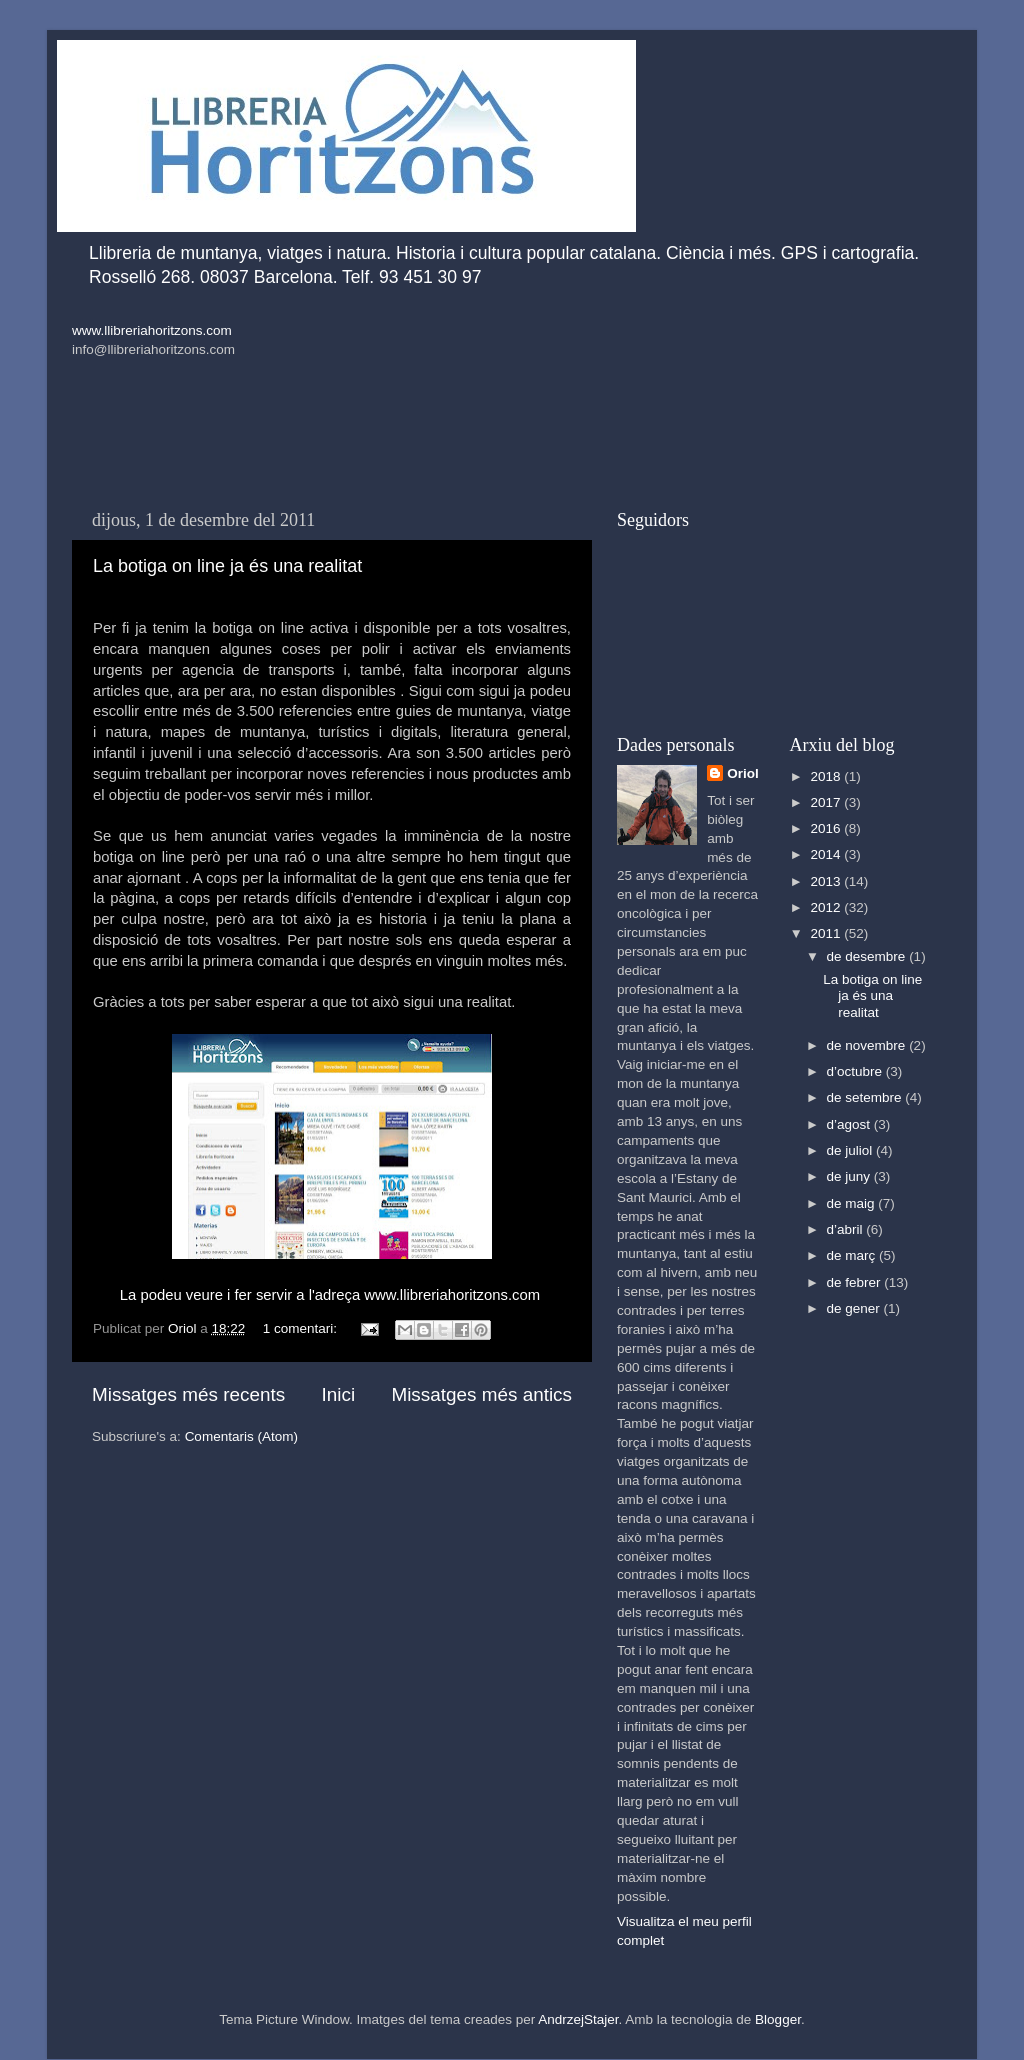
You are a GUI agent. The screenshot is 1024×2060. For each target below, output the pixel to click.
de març (853, 1255)
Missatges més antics (481, 1394)
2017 (827, 802)
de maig (853, 1203)
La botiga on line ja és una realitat (227, 566)
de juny (850, 1176)
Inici (339, 1394)
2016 (827, 828)
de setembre (866, 1097)
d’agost (850, 1124)
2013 (827, 881)
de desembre (868, 956)
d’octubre (856, 1071)
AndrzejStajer (578, 2019)
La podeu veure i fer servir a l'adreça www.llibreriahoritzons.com (330, 1295)
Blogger (778, 2019)
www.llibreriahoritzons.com (152, 330)
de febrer (856, 1282)
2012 (827, 907)
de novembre (868, 1045)
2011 (827, 933)
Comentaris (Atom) (241, 1436)
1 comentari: (302, 1328)
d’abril (847, 1229)
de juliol (852, 1150)
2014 (827, 854)
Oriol (743, 773)
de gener (855, 1308)
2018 (827, 776)
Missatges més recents (188, 1394)
